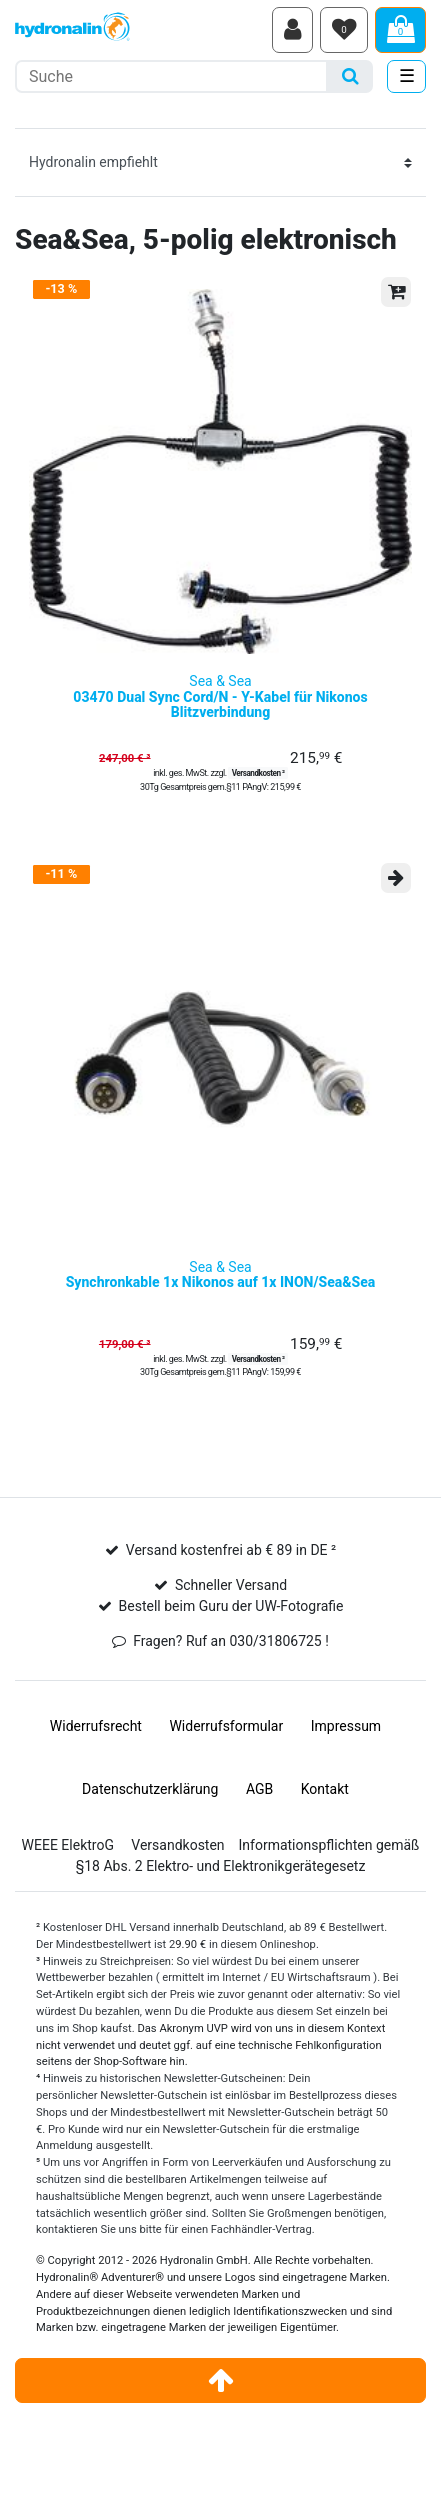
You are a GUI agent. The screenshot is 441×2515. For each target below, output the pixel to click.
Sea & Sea (220, 697)
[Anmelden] (292, 30)
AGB (259, 1789)
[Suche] (350, 76)
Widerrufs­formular (226, 1726)
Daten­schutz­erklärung (150, 1789)
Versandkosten (177, 1845)
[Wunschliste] (344, 30)
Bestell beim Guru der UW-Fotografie (231, 1606)
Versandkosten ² (258, 773)
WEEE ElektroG (68, 1845)
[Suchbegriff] (171, 76)
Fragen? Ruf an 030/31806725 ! (231, 1641)
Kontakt (325, 1789)
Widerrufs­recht (96, 1726)
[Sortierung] (220, 162)
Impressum (346, 1726)
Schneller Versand (231, 1585)
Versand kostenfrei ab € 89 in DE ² (231, 1550)
